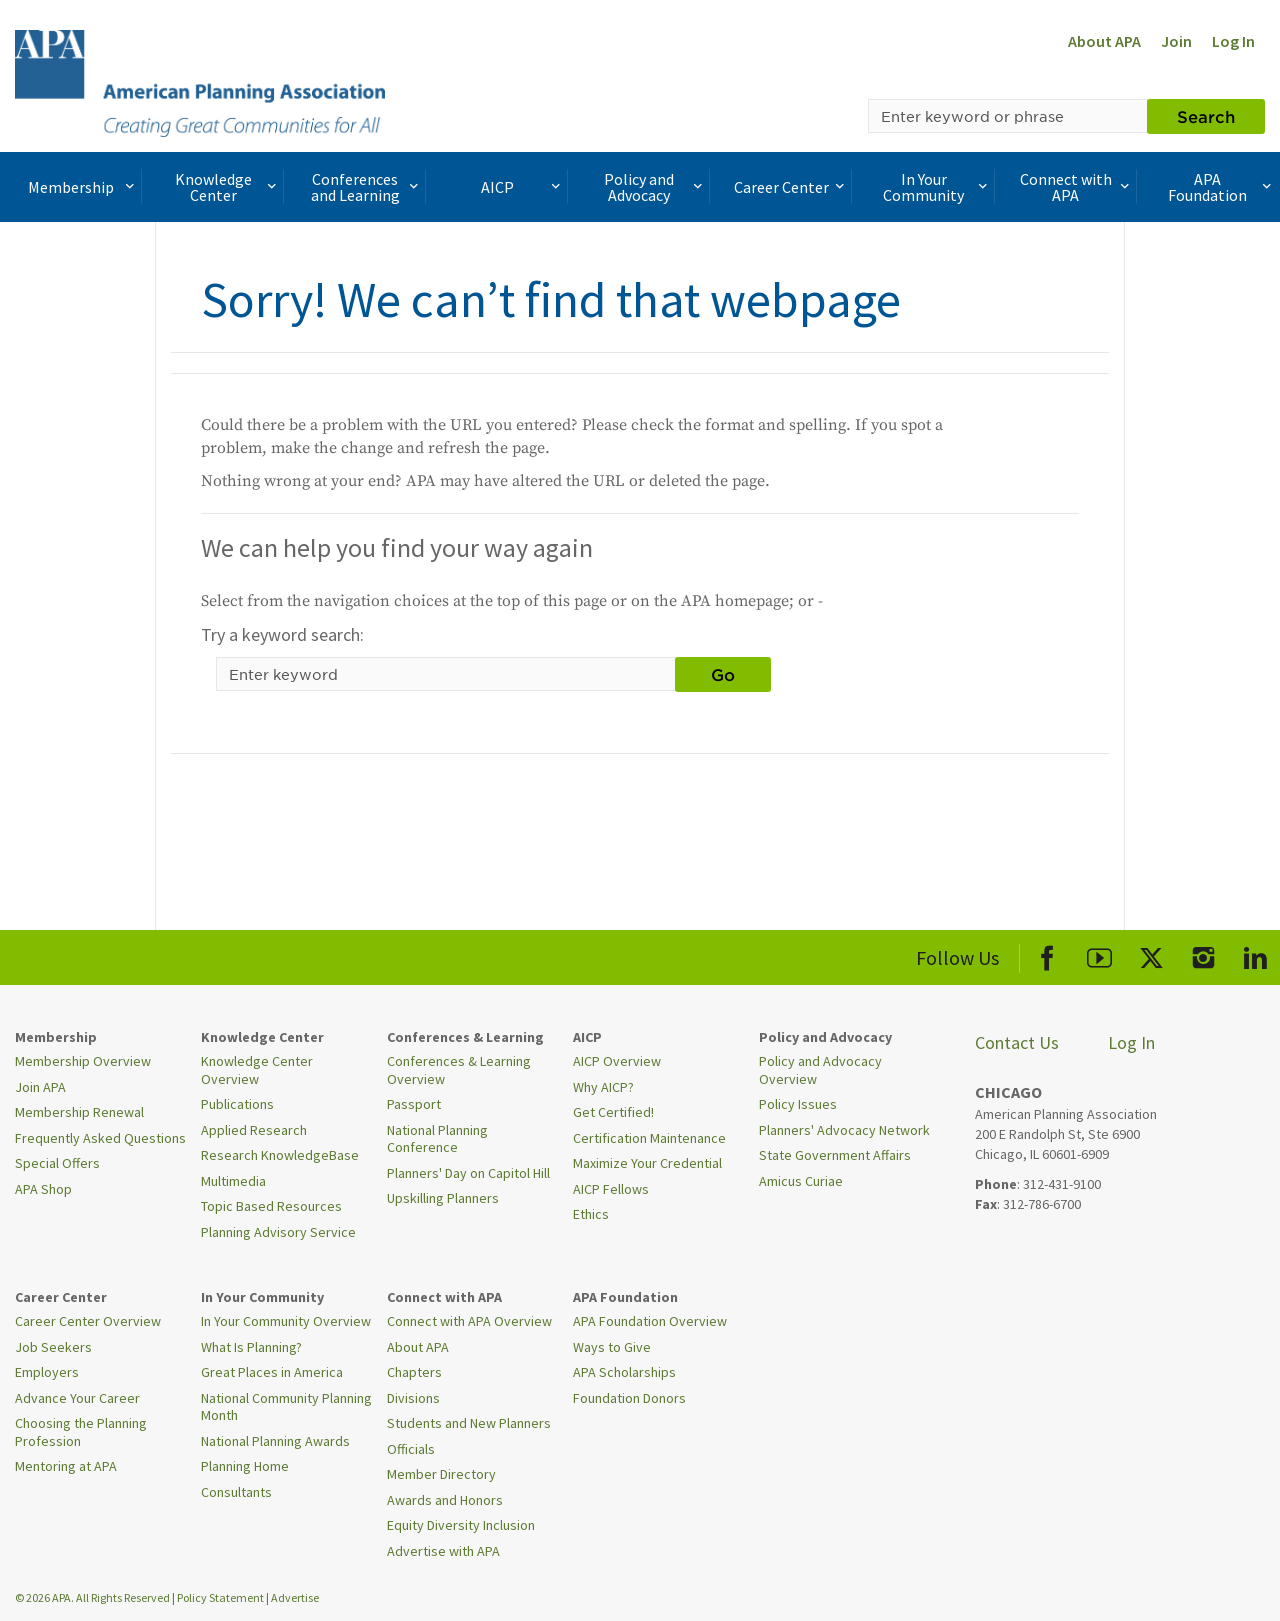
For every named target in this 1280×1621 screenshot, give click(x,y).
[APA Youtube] (1099, 954)
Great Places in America (272, 1372)
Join (1176, 41)
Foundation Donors (629, 1398)
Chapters (414, 1372)
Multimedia (233, 1181)
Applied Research (254, 1130)
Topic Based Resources (271, 1206)
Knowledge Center (228, 187)
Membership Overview (83, 1061)
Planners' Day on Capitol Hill (468, 1173)
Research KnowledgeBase (280, 1155)
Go (723, 674)
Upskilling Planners (443, 1198)
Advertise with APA (443, 1551)
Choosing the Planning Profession (81, 1432)
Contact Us (1017, 1042)
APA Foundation (1221, 187)
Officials (411, 1449)
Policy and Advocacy (655, 187)
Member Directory (441, 1474)
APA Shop (43, 1189)
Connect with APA (1076, 187)
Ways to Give (612, 1347)
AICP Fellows (611, 1189)
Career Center (791, 187)
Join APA (40, 1087)
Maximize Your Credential (647, 1163)
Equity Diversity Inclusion (461, 1525)
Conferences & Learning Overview (459, 1070)
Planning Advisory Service (278, 1232)
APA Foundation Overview (650, 1321)
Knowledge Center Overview (257, 1070)
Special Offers (57, 1163)
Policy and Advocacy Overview (820, 1070)
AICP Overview (617, 1061)
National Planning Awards (275, 1441)
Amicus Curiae (801, 1181)
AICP (523, 187)
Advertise (295, 1597)
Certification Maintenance (649, 1138)
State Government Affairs (835, 1155)
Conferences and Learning (367, 187)
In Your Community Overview (286, 1321)
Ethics (591, 1214)
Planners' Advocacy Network (844, 1130)
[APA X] (1151, 954)
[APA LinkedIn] (1255, 954)
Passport (414, 1104)
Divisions (413, 1398)
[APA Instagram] (1203, 954)
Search (1206, 116)
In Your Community (937, 187)
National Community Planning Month (286, 1407)
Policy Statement (220, 1597)
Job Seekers (53, 1347)
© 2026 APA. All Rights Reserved (93, 1597)
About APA (1104, 41)
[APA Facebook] (1047, 954)
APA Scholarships (624, 1372)
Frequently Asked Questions (100, 1138)
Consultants (236, 1492)
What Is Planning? (251, 1347)
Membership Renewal (79, 1112)
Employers (47, 1372)
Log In (1233, 41)
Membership (83, 187)
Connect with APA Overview (469, 1321)
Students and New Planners (469, 1423)
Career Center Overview (88, 1321)
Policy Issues (798, 1104)
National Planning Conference (437, 1139)
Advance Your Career (77, 1398)
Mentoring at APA (66, 1466)
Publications (237, 1104)
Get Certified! (613, 1112)
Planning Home (245, 1466)
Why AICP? (603, 1087)
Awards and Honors (445, 1500)
